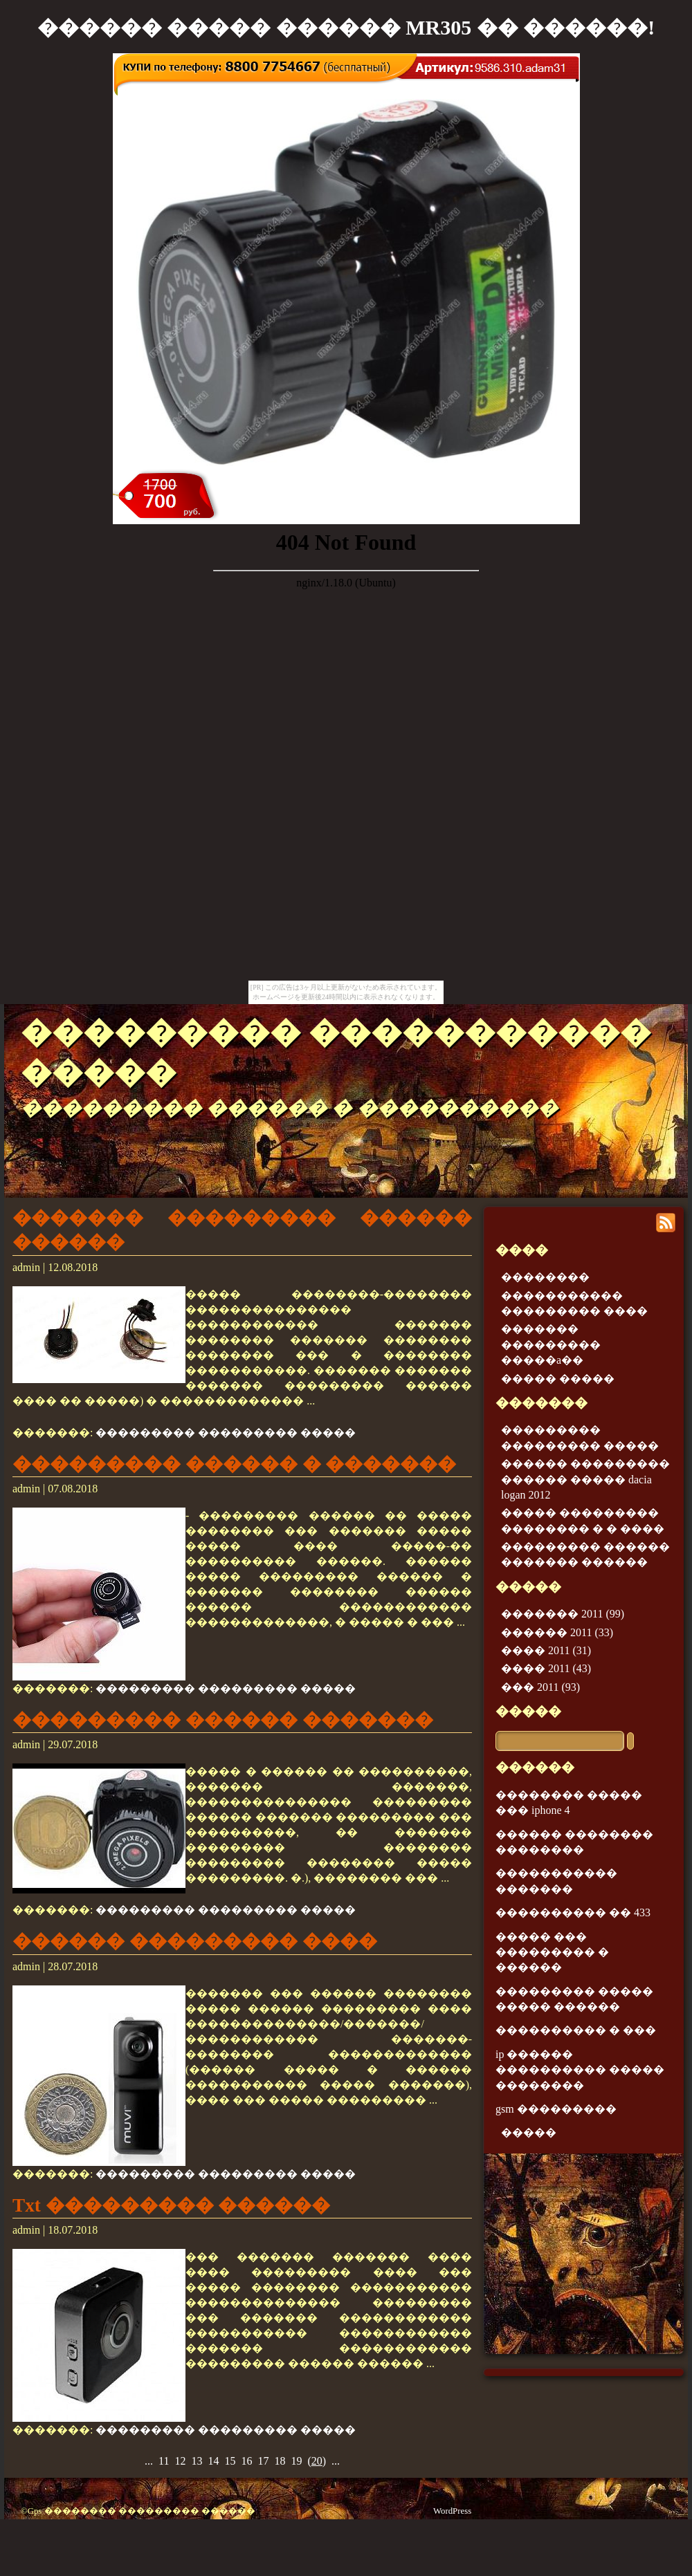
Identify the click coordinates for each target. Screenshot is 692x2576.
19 (296, 2461)
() (316, 2461)
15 (229, 2461)
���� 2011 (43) (546, 1668)
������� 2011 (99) (562, 1614)
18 (279, 2461)
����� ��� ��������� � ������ (552, 1952)
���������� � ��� (575, 2030)
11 (163, 2461)
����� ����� (557, 1378)
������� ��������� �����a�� (551, 1344)
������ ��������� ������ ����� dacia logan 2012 (585, 1479)
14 (213, 2461)
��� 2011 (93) (540, 1687)
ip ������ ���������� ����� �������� (579, 2069)
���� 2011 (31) (546, 1650)
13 (196, 2461)
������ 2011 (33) (557, 1632)
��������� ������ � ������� (234, 1464)
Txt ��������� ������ (171, 2205)
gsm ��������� (556, 2109)
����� (528, 1711)
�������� (545, 1277)
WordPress (452, 2511)
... (149, 2461)
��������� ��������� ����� (225, 1432)
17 (262, 2461)
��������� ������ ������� (222, 1719)
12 (179, 2461)
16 (246, 2461)
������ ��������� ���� (194, 1941)
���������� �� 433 (572, 1912)
